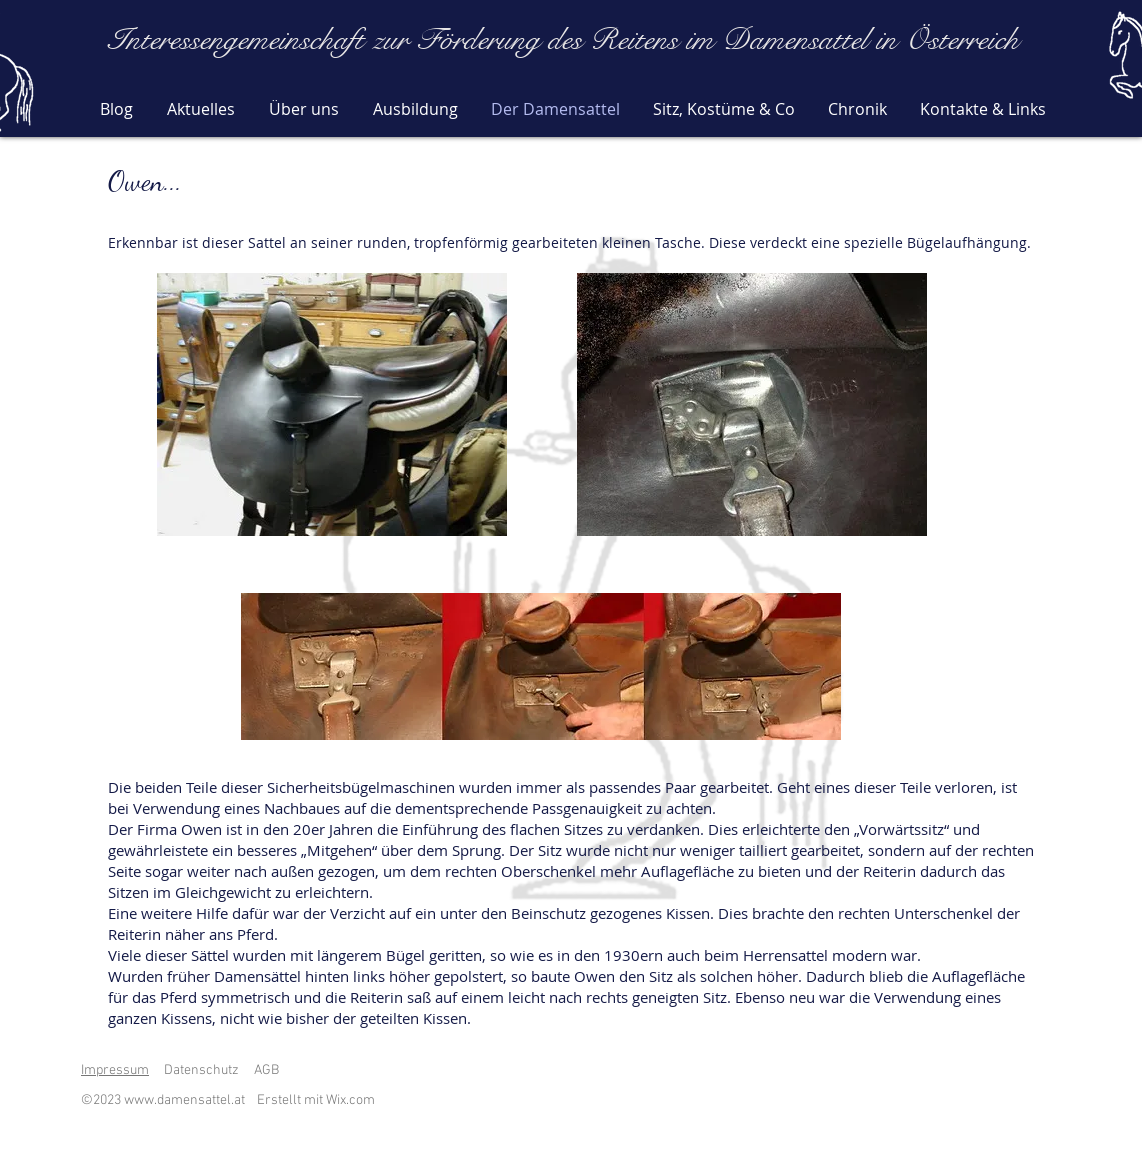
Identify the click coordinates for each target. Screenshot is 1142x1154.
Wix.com (350, 1100)
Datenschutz (201, 1070)
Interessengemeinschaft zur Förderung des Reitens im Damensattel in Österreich (563, 40)
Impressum (115, 1070)
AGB (266, 1070)
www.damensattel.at (184, 1100)
